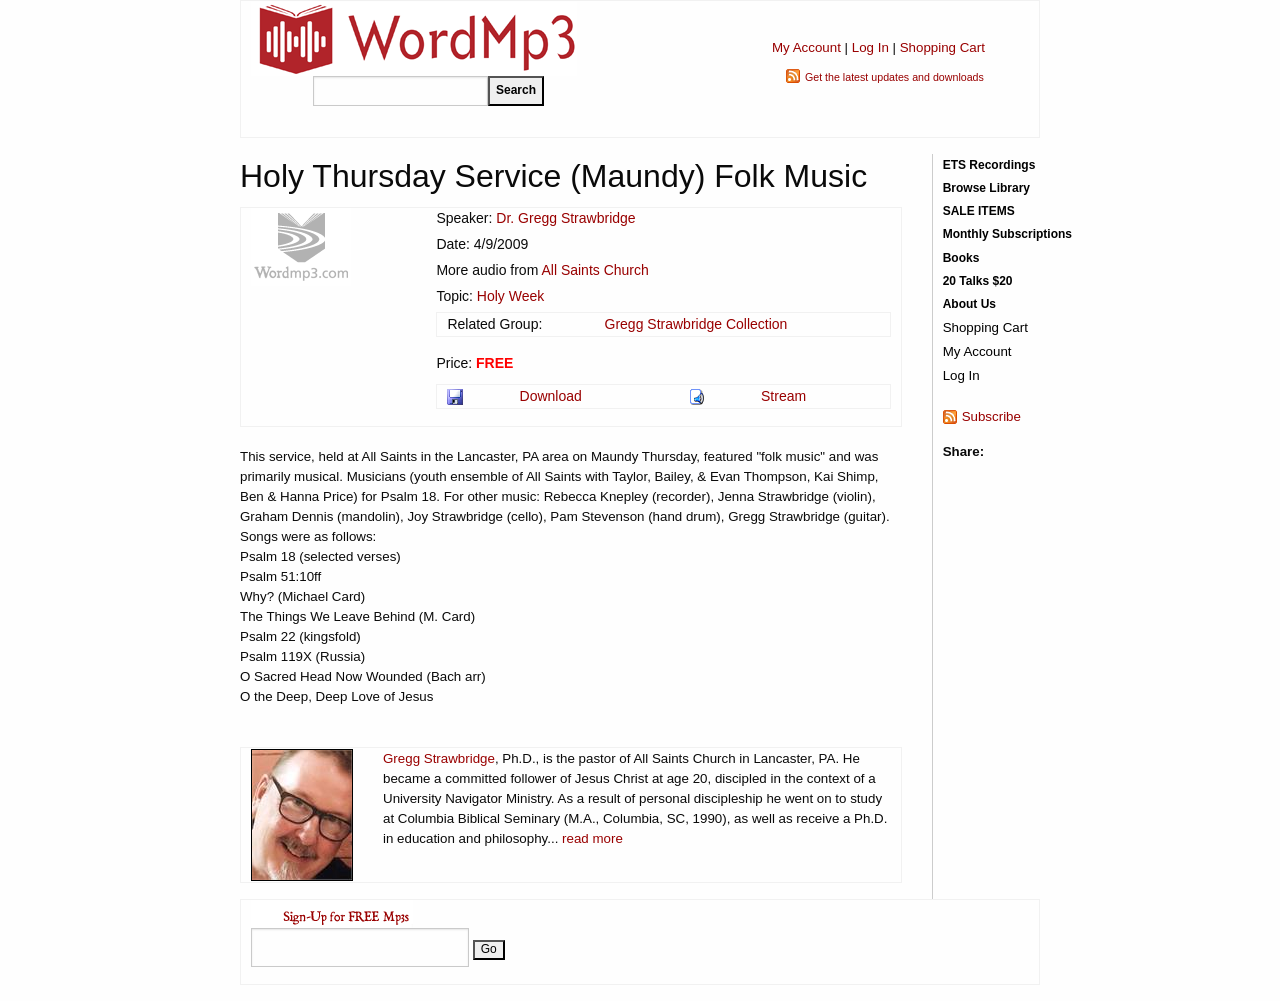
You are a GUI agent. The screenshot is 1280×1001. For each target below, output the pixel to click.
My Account (806, 47)
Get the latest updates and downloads (894, 77)
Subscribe (991, 416)
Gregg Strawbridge (439, 758)
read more (592, 838)
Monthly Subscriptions (1007, 234)
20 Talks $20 (978, 281)
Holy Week (510, 296)
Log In (870, 47)
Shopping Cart (942, 47)
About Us (969, 304)
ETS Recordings (989, 165)
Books (961, 258)
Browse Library (986, 188)
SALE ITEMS (979, 211)
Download (551, 396)
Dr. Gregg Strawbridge (565, 218)
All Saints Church (594, 270)
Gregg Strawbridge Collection (696, 324)
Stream (783, 396)
